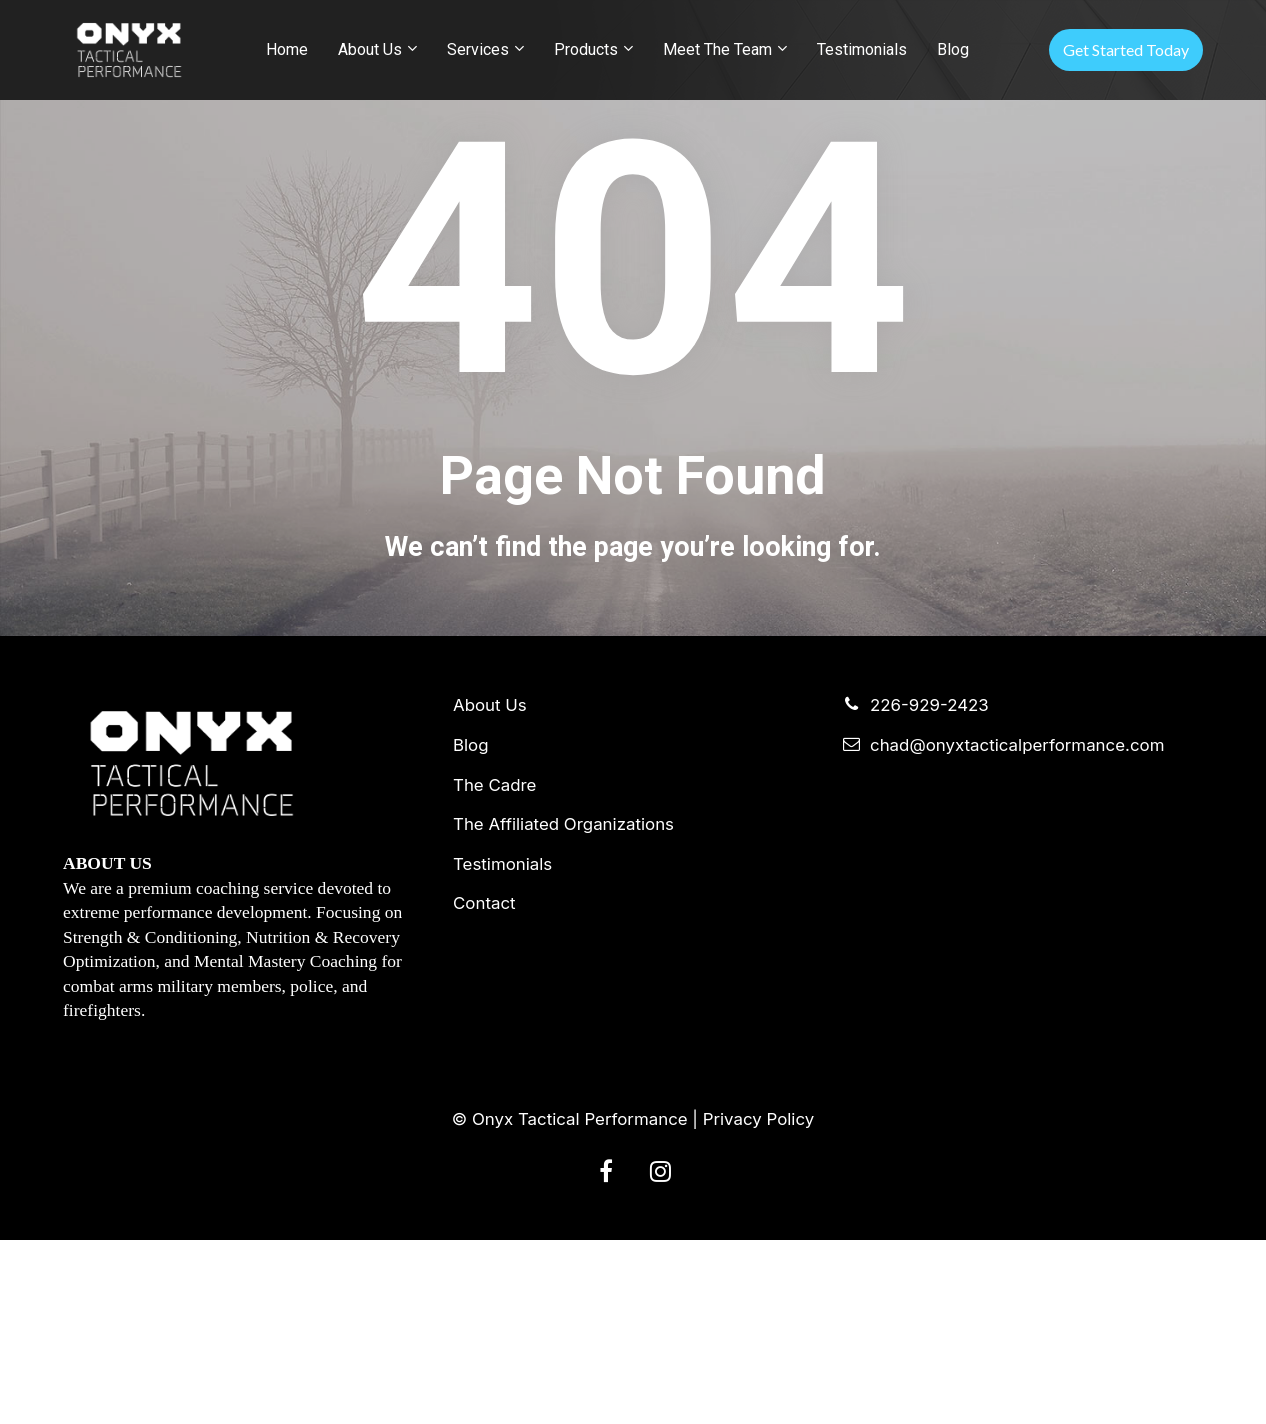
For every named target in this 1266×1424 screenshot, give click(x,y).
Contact (484, 1087)
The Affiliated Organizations (563, 1008)
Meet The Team (717, 49)
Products (586, 49)
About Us (370, 49)
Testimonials (862, 49)
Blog (953, 49)
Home (287, 49)
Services (478, 49)
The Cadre (494, 968)
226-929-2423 (916, 889)
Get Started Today (1126, 49)
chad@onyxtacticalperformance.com (1003, 929)
